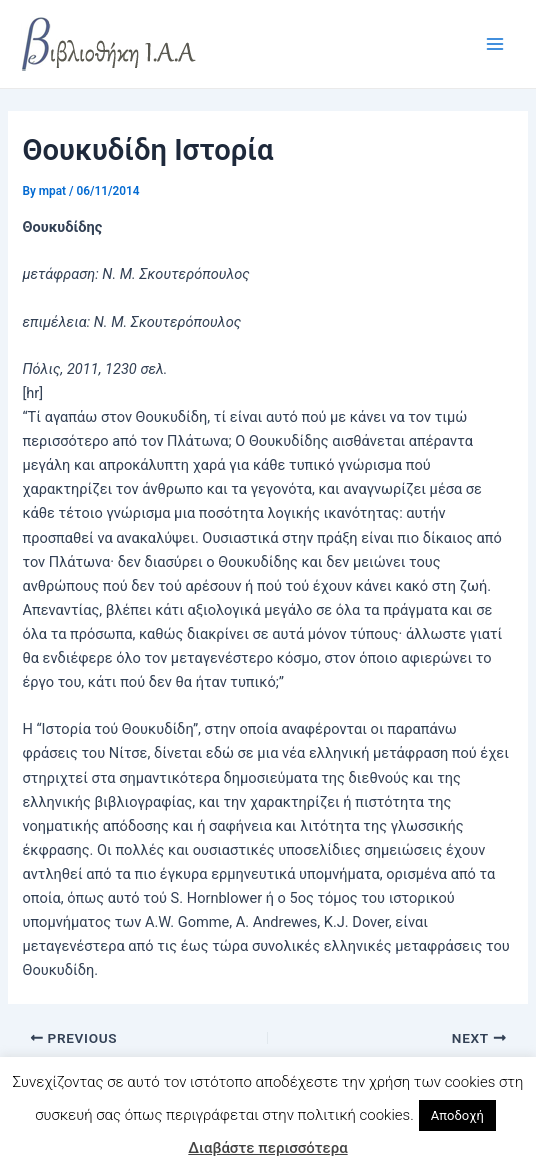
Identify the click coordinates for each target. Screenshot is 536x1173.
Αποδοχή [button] (457, 1115)
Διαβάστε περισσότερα (267, 1148)
